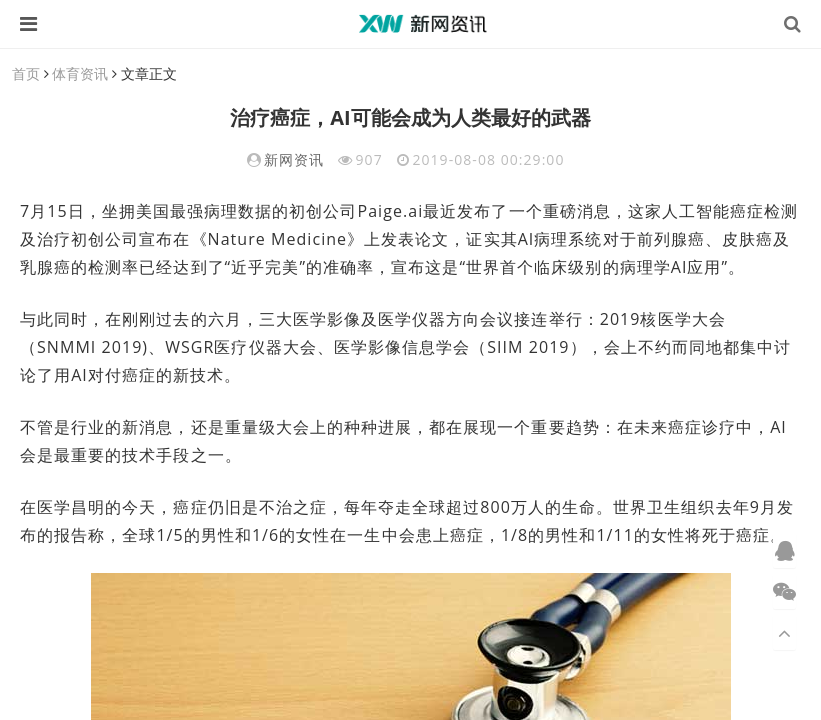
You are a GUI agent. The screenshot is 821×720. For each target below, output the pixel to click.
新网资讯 (294, 159)
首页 (26, 73)
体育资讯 (80, 73)
